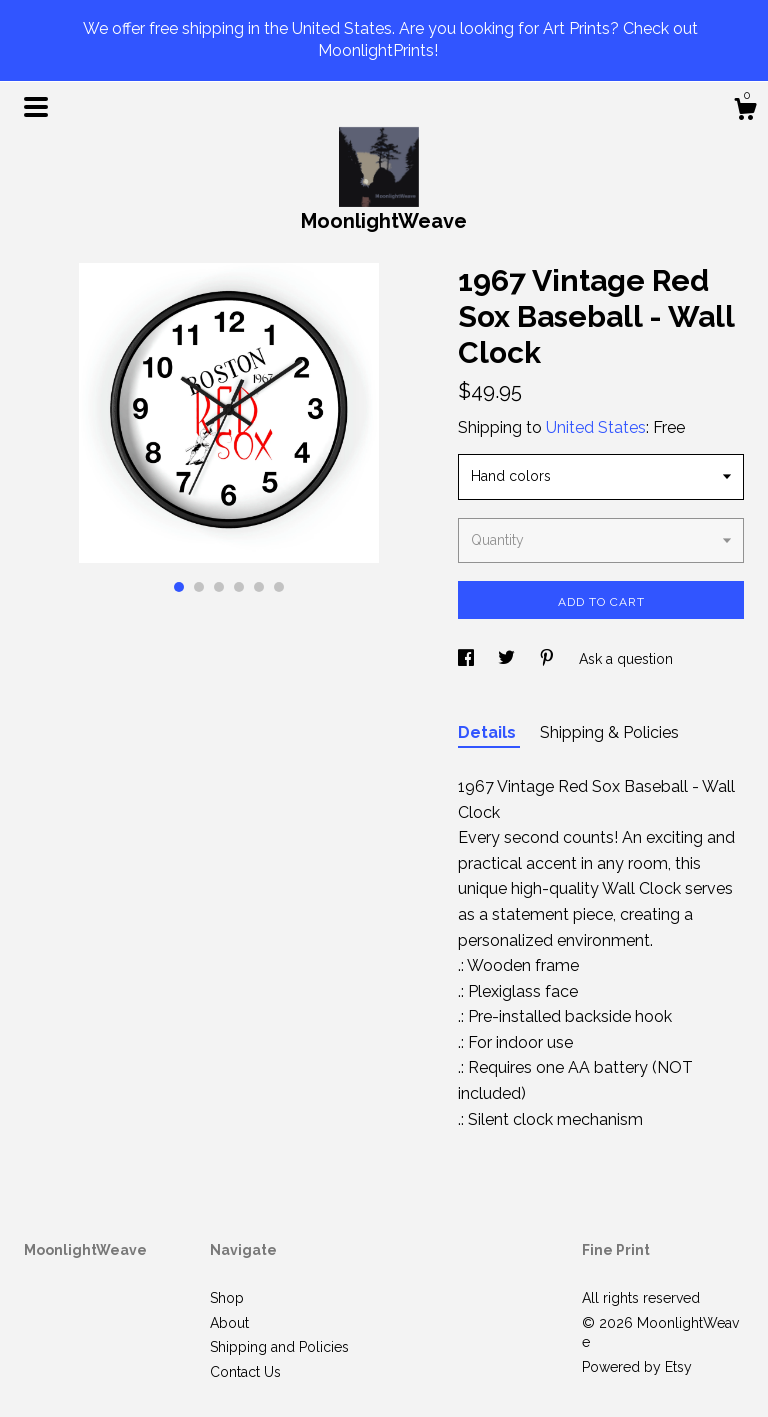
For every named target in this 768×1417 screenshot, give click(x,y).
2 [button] (199, 587)
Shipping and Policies (279, 1347)
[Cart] (745, 112)
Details (489, 732)
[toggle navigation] (36, 107)
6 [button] (279, 587)
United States (596, 427)
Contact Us (245, 1372)
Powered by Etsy (637, 1367)
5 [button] (259, 587)
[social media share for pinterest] (549, 659)
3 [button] (219, 587)
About (229, 1323)
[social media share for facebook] (468, 659)
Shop (227, 1298)
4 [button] (239, 587)
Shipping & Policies (609, 732)
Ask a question (626, 659)
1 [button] (179, 587)
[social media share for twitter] (508, 659)
